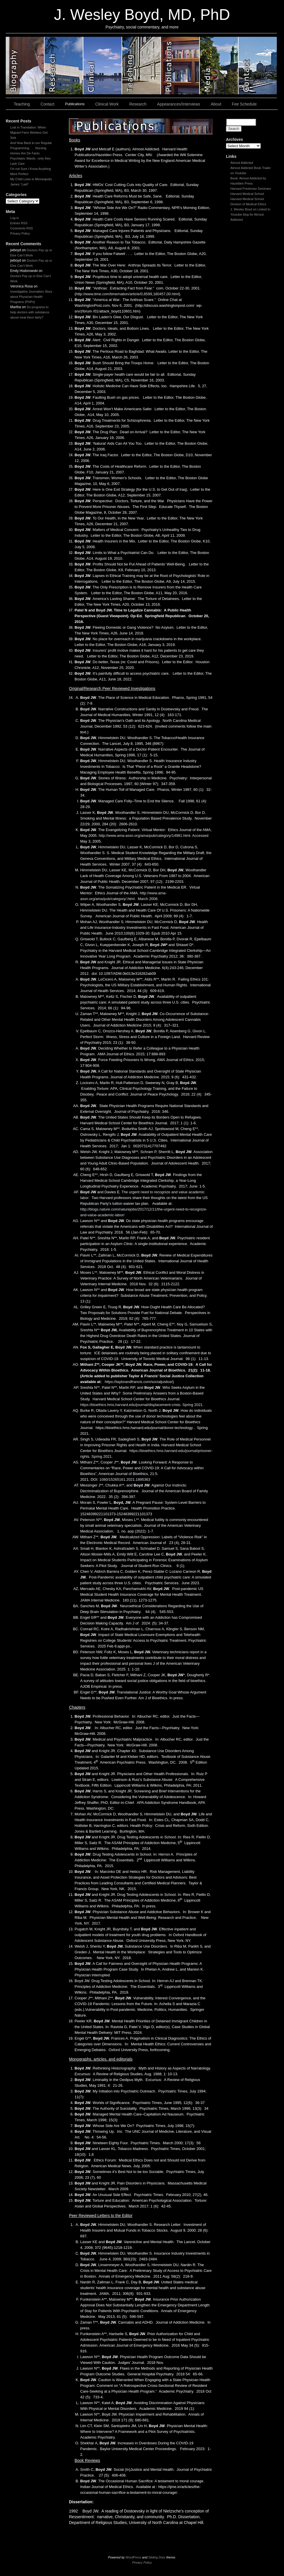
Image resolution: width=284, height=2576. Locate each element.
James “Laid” (19, 184)
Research (138, 104)
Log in (14, 218)
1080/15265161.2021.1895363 (124, 1479)
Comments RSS (21, 228)
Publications (75, 104)
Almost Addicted (242, 162)
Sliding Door (157, 2557)
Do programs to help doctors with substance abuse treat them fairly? (29, 312)
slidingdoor (25, 65)
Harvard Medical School (247, 193)
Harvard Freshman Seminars (251, 188)
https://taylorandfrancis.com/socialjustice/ (138, 1382)
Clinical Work (106, 104)
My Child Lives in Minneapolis (31, 179)
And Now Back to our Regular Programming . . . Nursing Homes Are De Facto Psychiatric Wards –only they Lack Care (31, 153)
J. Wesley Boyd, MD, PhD (142, 14)
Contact (47, 104)
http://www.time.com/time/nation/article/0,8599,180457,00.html (127, 294)
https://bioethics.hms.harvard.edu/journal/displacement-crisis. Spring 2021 (141, 1405)
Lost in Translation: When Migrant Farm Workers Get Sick (29, 132)
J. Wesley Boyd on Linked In (250, 209)
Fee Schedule (244, 104)
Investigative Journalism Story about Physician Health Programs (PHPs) (31, 297)
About (216, 104)
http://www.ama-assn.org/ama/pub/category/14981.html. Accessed (153, 835)
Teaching (22, 104)
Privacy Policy (20, 233)
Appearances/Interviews (178, 104)
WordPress (133, 2557)
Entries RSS (19, 223)
